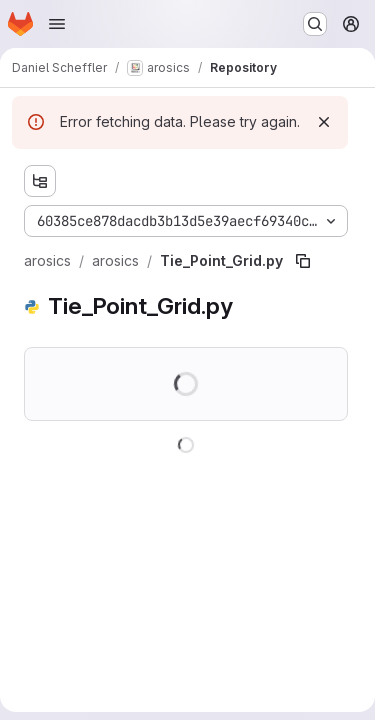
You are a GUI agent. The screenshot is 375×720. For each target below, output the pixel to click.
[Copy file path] (303, 261)
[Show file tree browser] (40, 181)
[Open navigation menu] (57, 24)
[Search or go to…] (315, 24)
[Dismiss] (324, 122)
